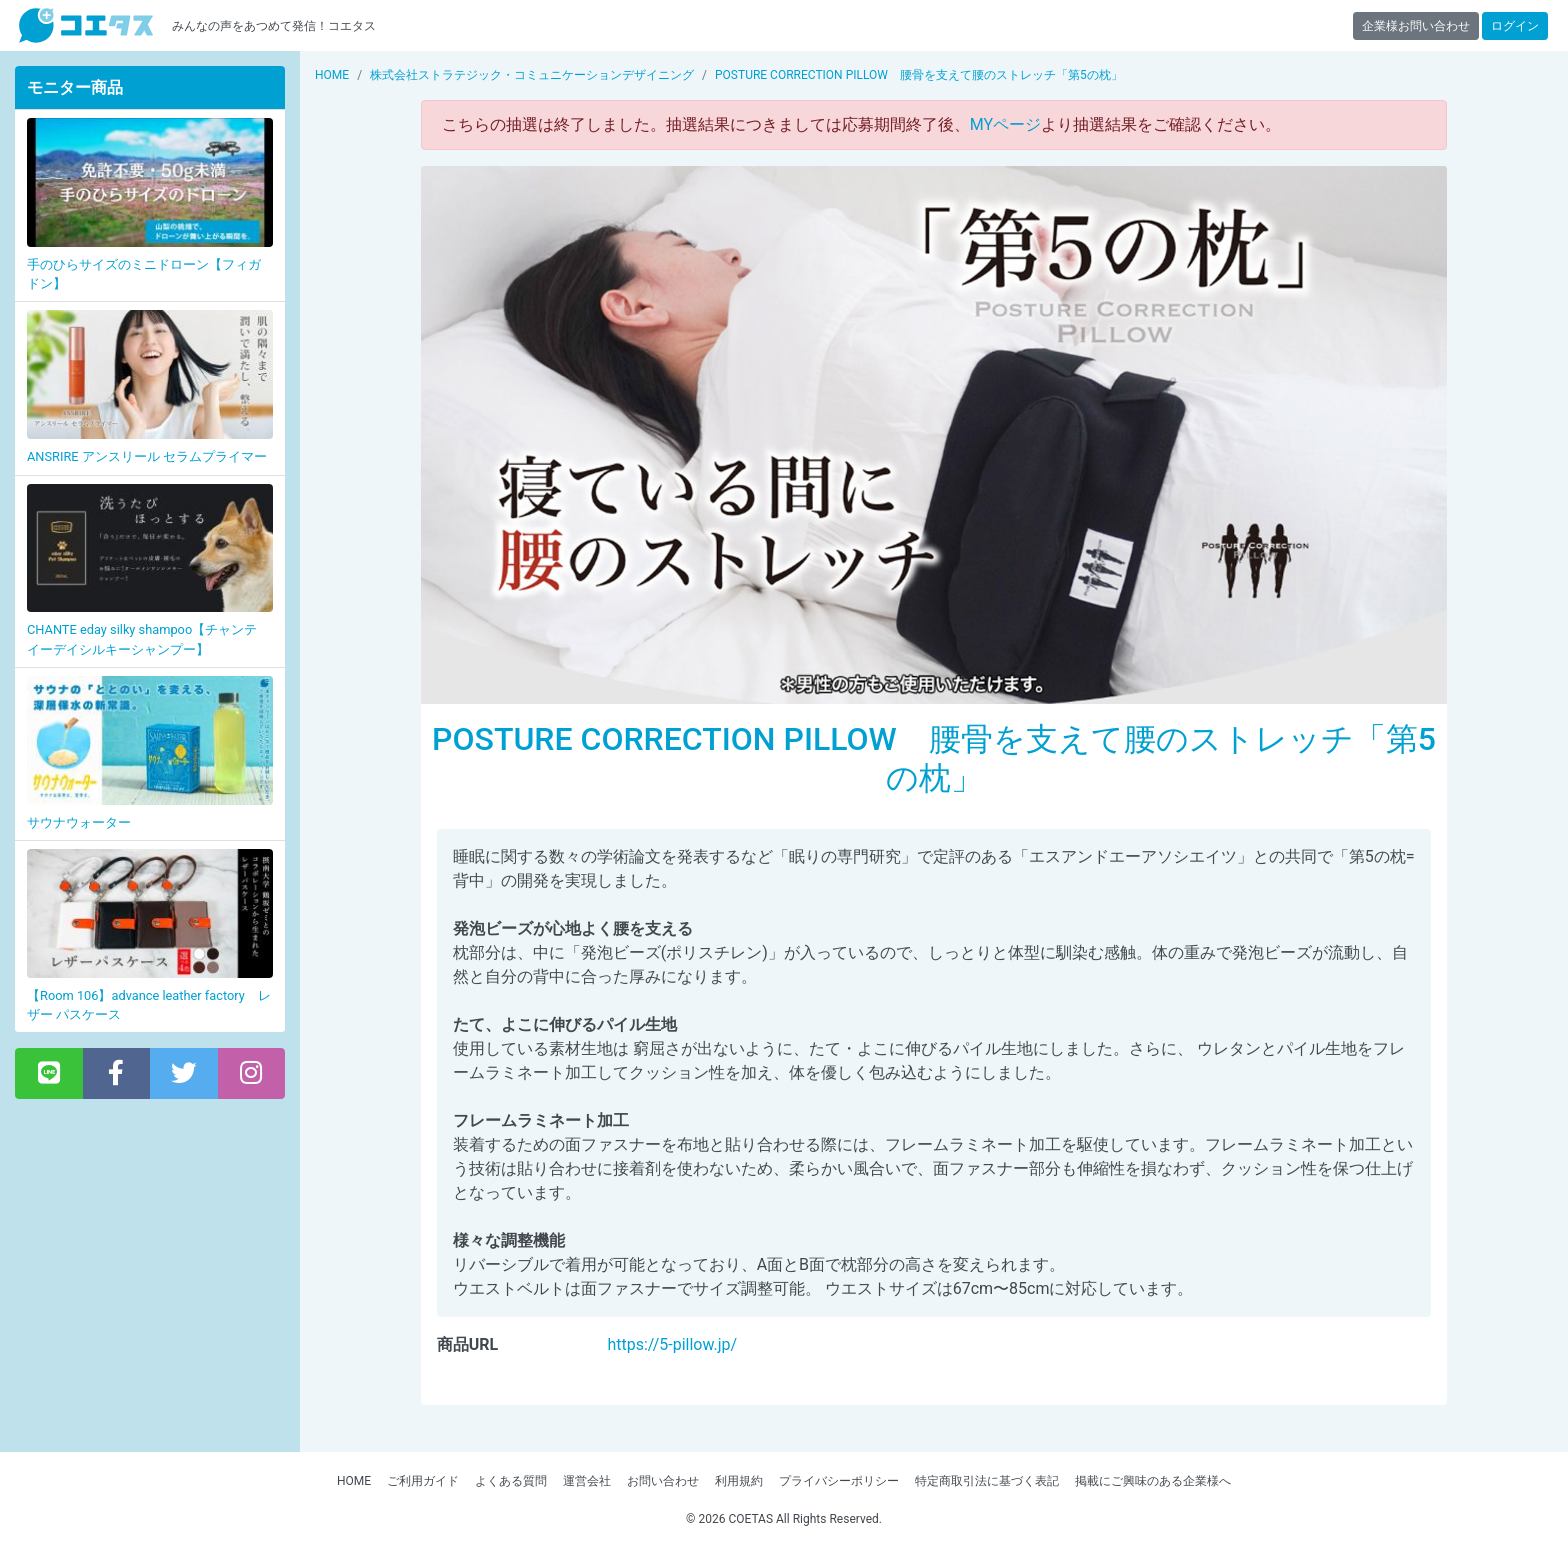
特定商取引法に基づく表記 (987, 1481)
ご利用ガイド (423, 1481)
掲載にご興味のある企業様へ (1153, 1481)
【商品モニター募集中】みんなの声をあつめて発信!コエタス (86, 25)
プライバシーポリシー (839, 1481)
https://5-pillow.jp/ (672, 1344)
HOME (354, 1481)
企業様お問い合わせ (1416, 26)
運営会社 (587, 1481)
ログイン (1515, 26)
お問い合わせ (663, 1481)
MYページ (1005, 124)
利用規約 (739, 1481)
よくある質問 (511, 1481)
